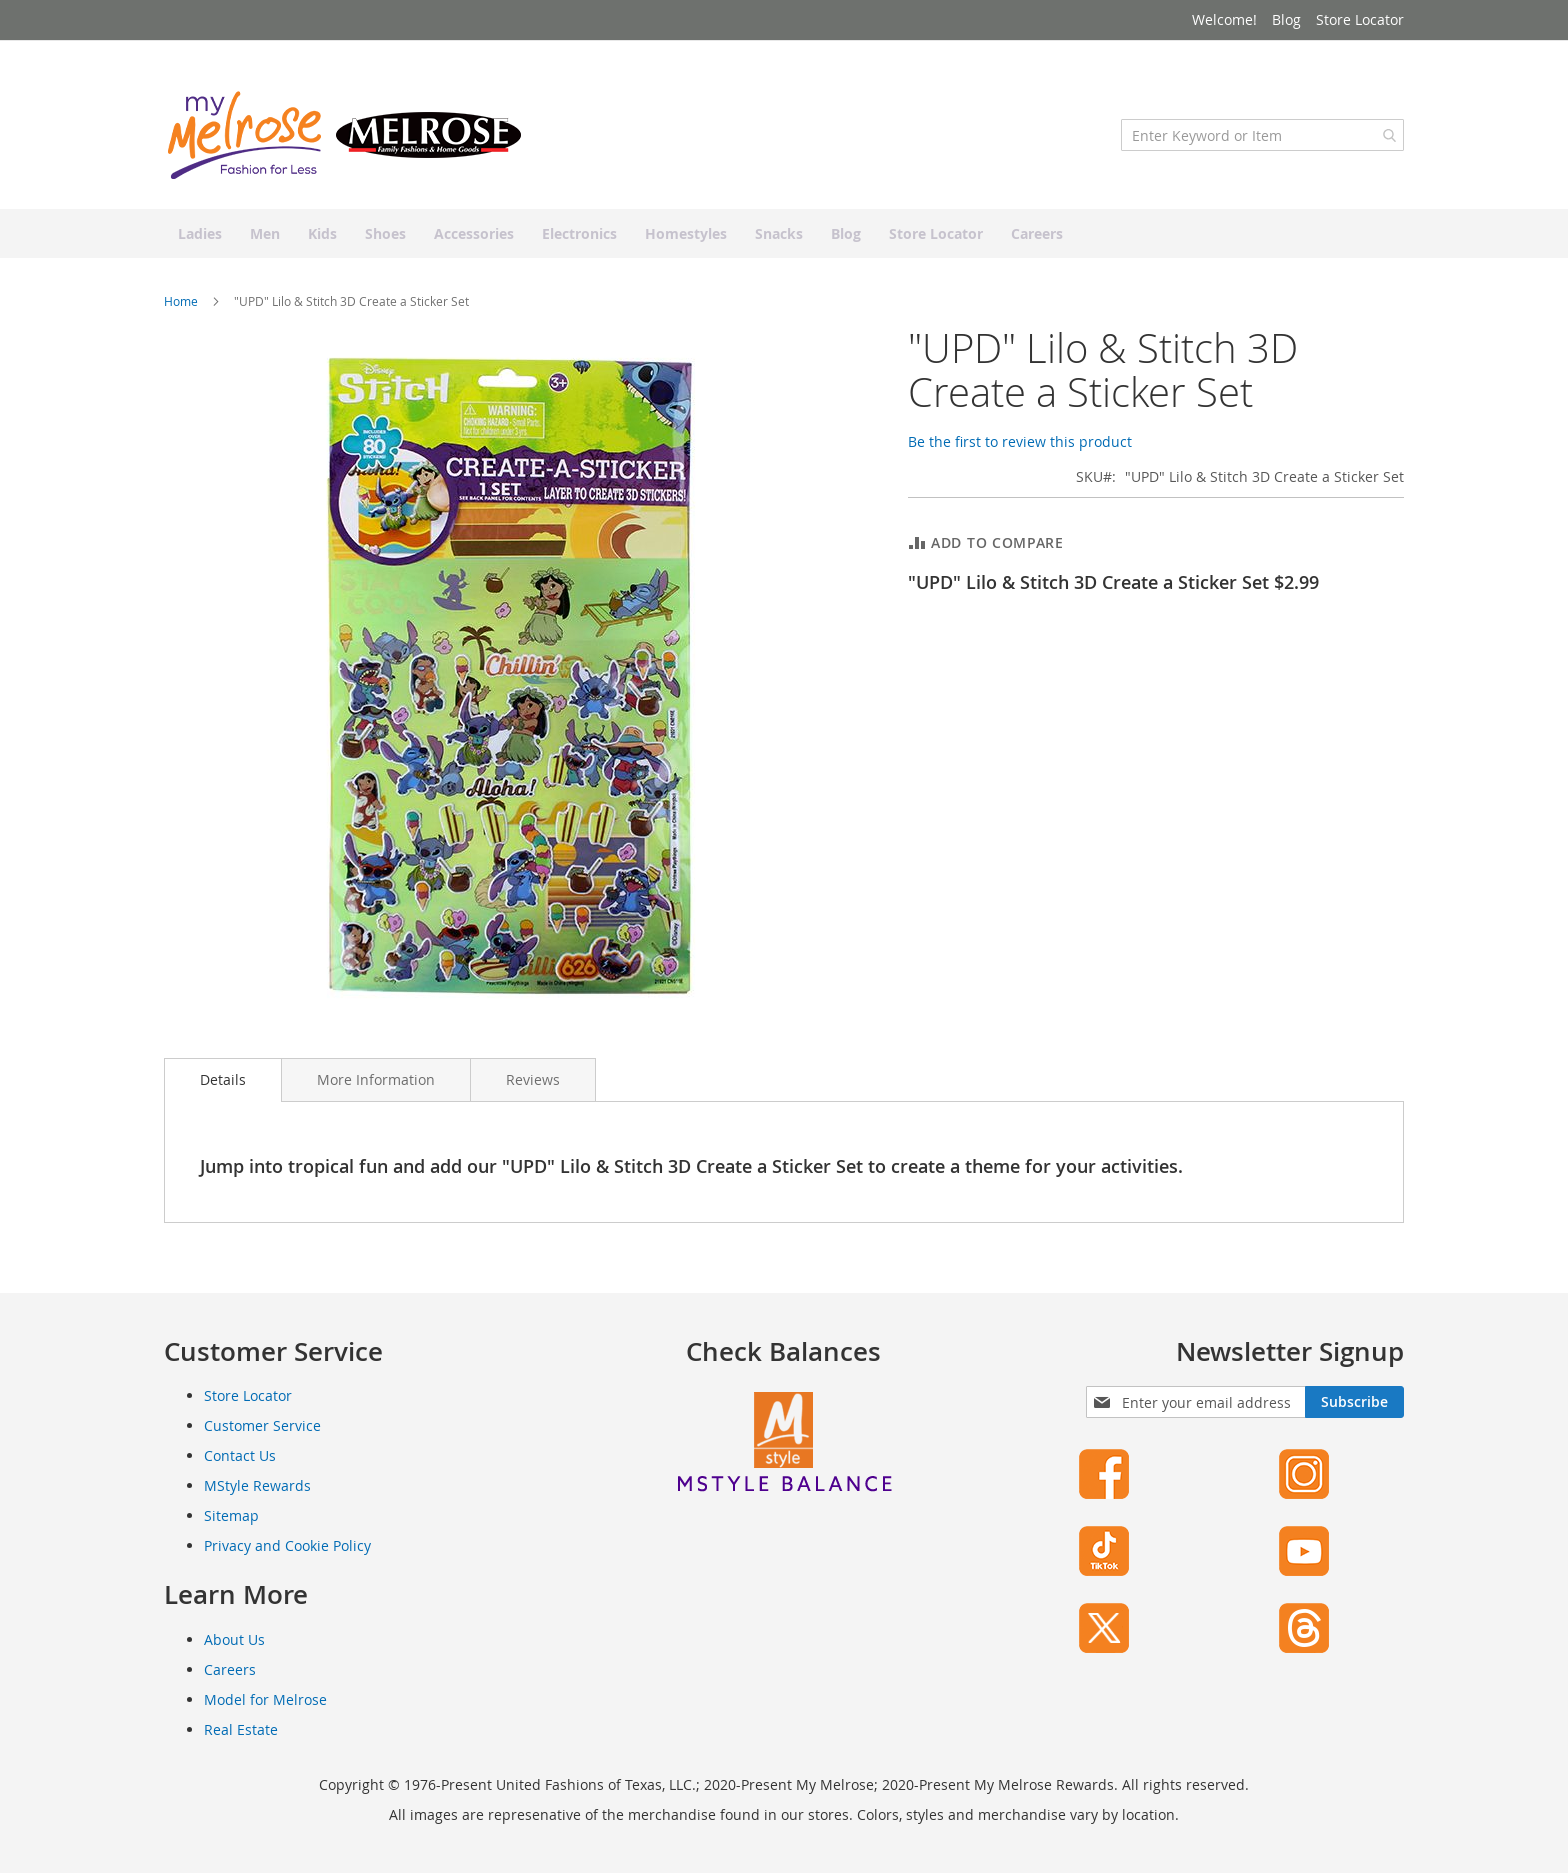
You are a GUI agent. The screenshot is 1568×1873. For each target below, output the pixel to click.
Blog (1286, 19)
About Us (234, 1639)
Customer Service (262, 1425)
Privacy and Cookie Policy (287, 1545)
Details (223, 1079)
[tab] (223, 1080)
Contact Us (240, 1455)
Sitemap (231, 1515)
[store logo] (344, 135)
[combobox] (1262, 135)
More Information (376, 1079)
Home (181, 301)
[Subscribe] (1354, 1402)
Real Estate (241, 1729)
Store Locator (1360, 19)
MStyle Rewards (257, 1485)
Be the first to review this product (1020, 441)
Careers (230, 1669)
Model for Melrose (265, 1699)
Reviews (533, 1079)
